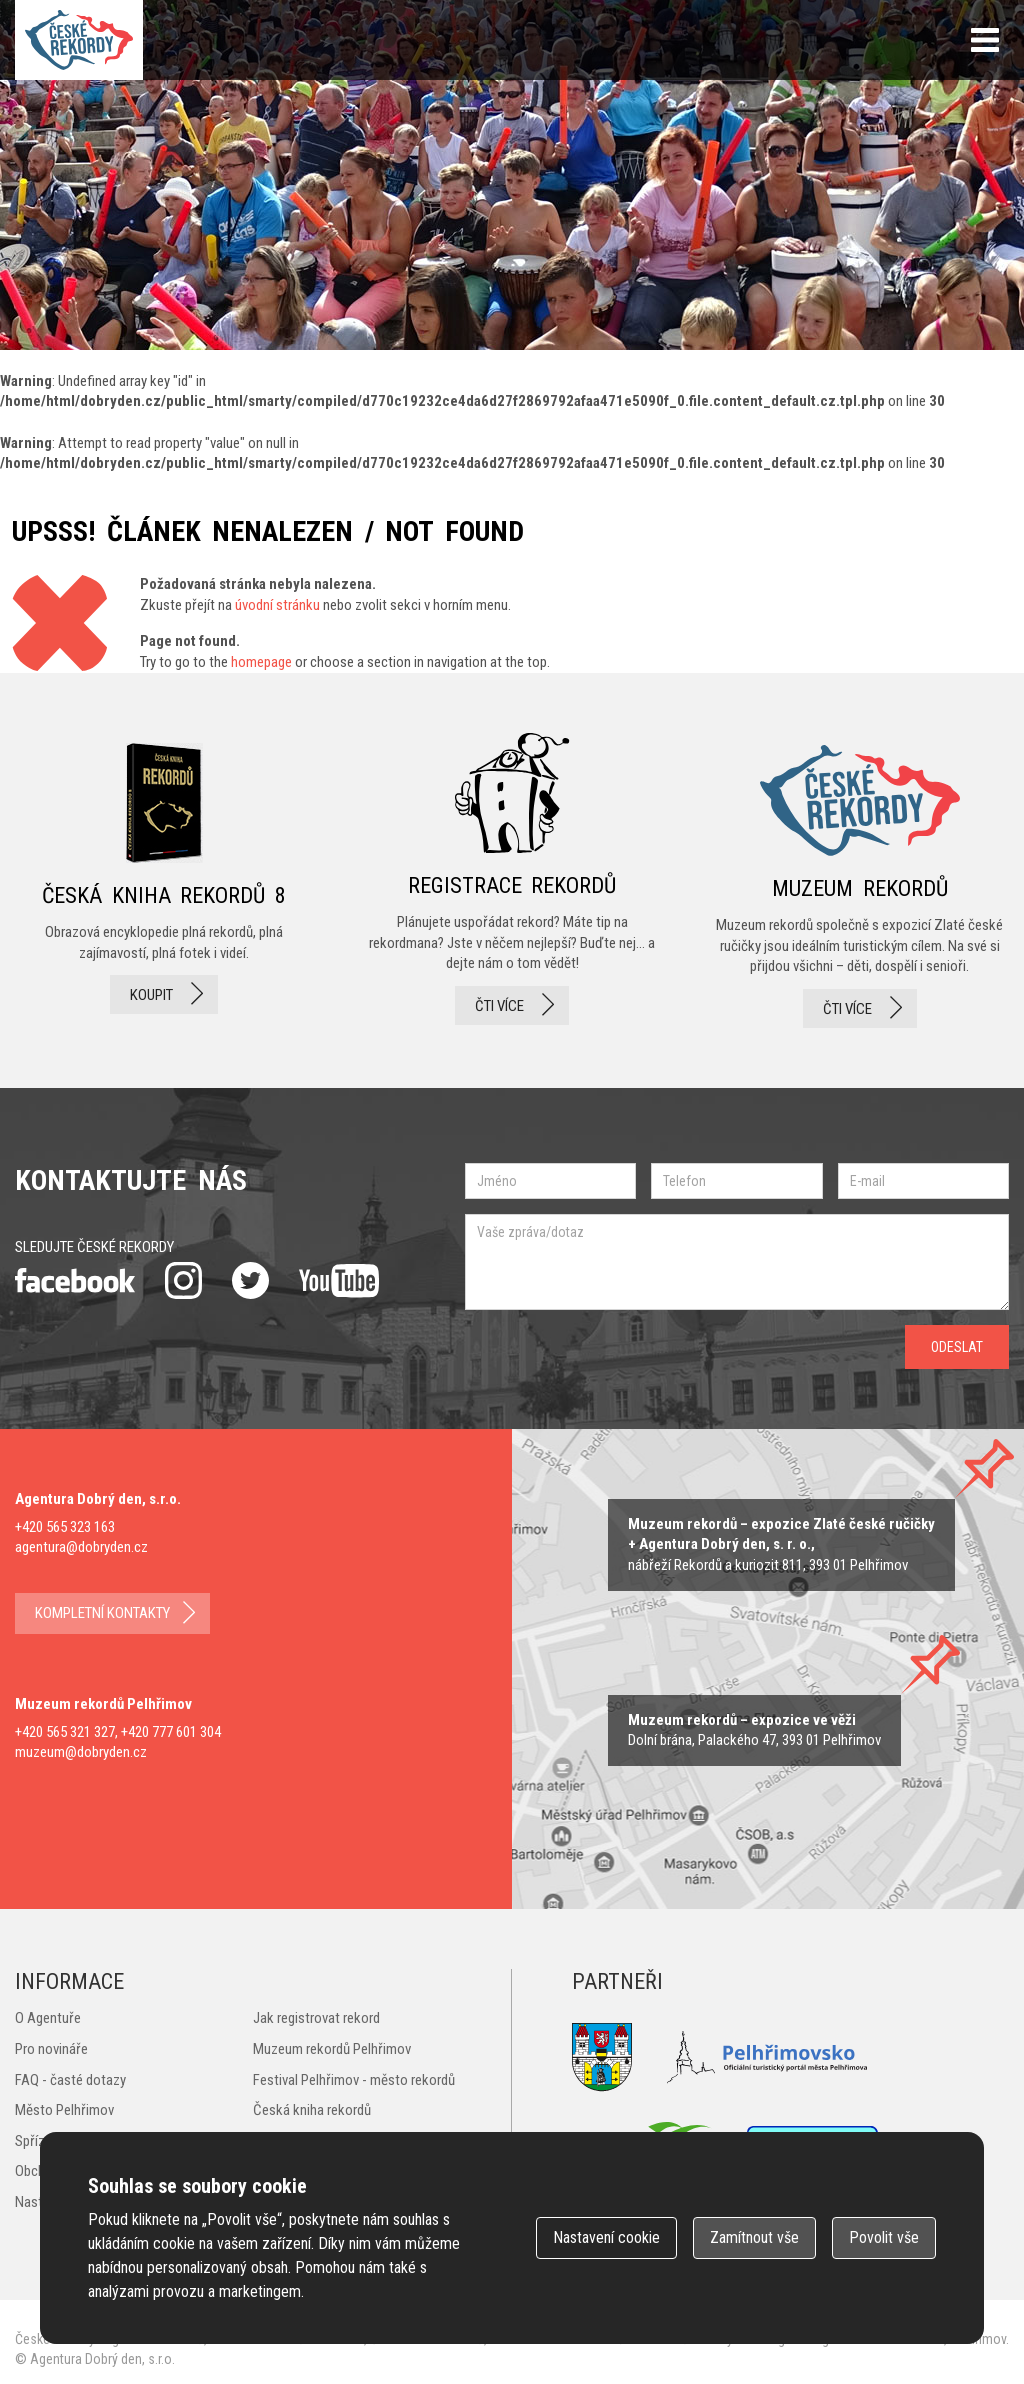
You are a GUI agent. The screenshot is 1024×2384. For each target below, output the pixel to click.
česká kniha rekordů (164, 880)
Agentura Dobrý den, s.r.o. (102, 2359)
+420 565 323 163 (65, 1527)
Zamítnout (754, 2237)
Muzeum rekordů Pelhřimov (332, 2049)
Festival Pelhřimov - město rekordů (354, 2080)
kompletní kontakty (102, 1613)
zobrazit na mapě (781, 1545)
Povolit (884, 2237)
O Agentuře (48, 2018)
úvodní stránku (277, 605)
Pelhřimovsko (767, 2057)
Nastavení (606, 2237)
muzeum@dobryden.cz (81, 1752)
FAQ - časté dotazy (70, 2080)
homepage (261, 662)
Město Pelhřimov (64, 2110)
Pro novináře (51, 2049)
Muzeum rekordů (860, 880)
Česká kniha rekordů (312, 2110)
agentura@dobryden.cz (81, 1547)
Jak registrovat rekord (316, 2018)
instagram (183, 1280)
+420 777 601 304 (171, 1732)
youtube (339, 1281)
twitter (250, 1280)
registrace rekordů (512, 880)
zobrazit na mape (754, 1730)
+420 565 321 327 (65, 1732)
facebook (75, 1280)
